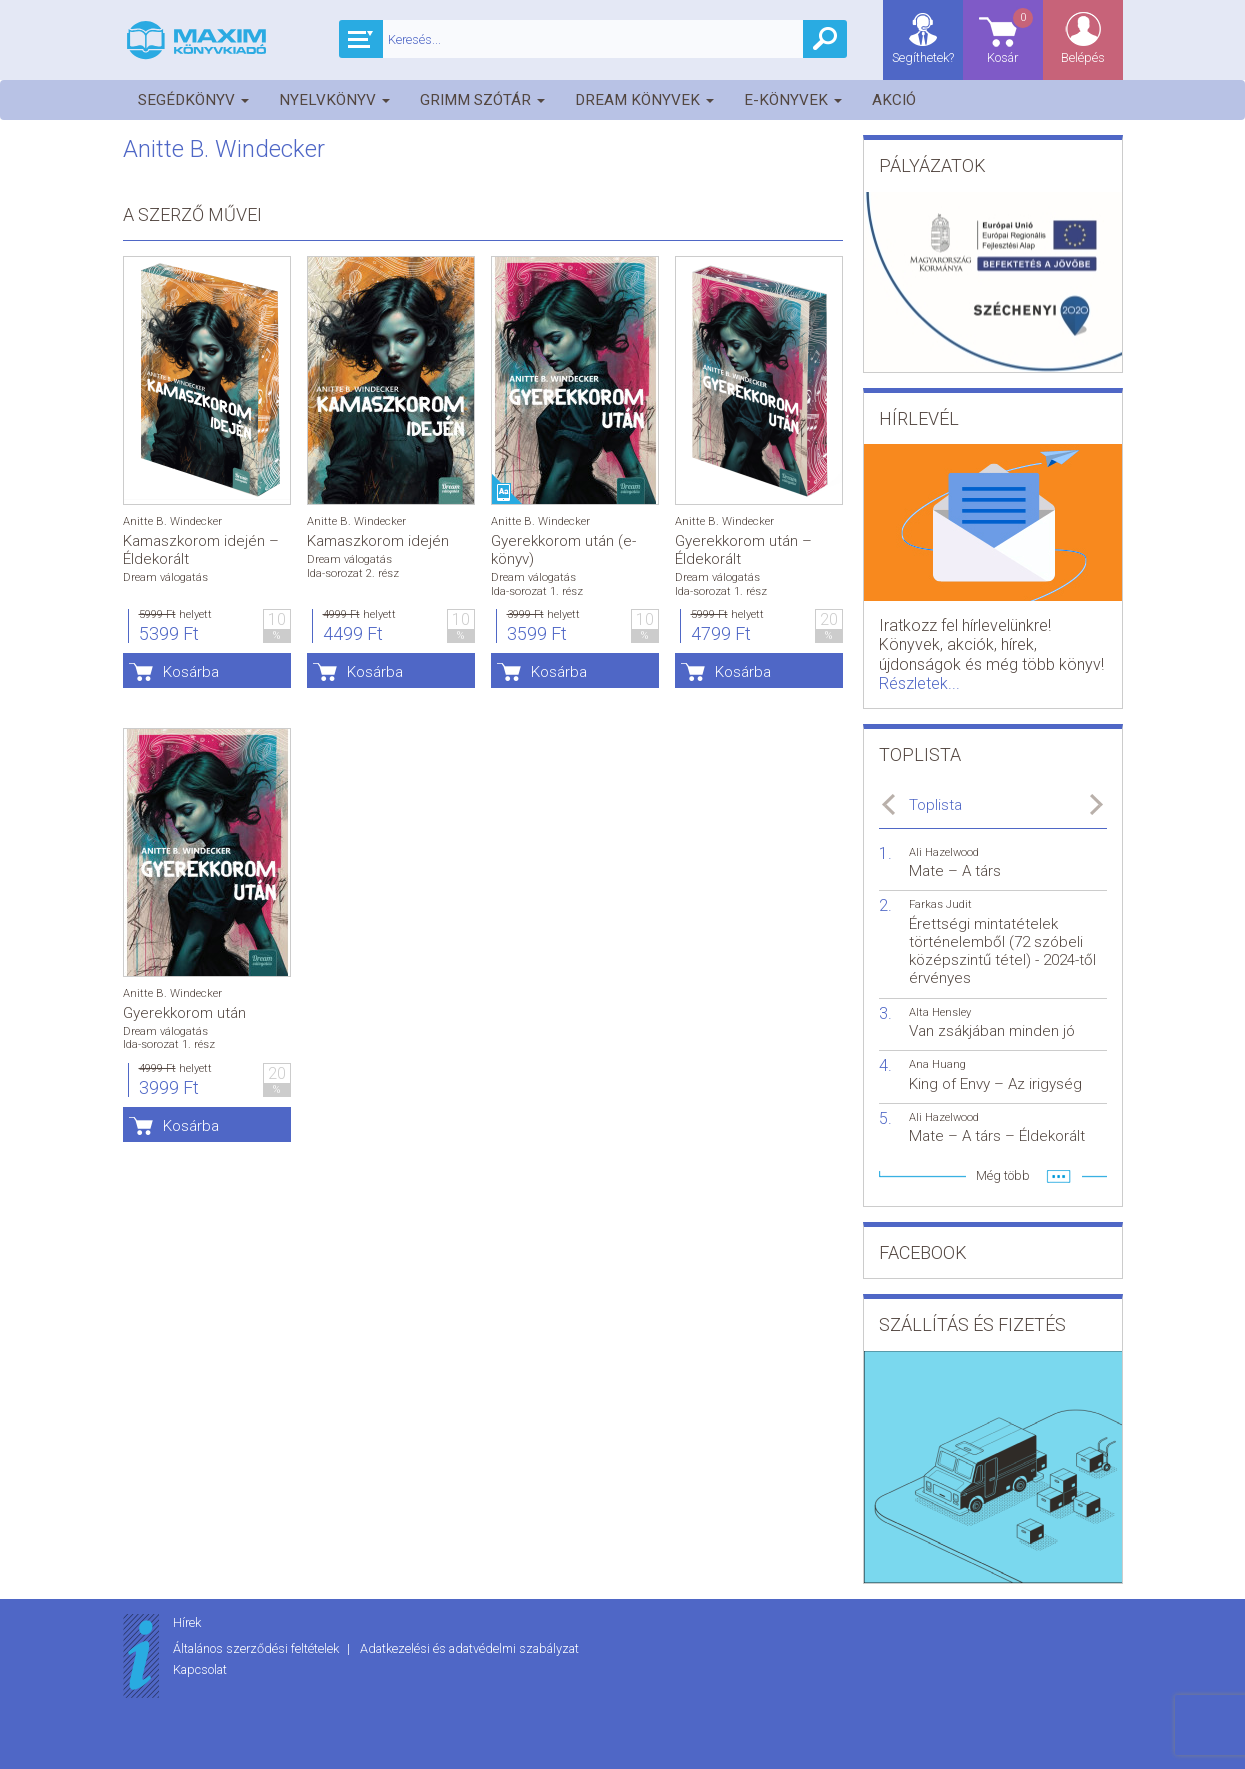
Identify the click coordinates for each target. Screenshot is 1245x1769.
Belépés (1083, 57)
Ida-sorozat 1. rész (537, 591)
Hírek (187, 1622)
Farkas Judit (940, 904)
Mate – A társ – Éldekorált (997, 1136)
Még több (1003, 1175)
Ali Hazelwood (944, 852)
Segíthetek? (923, 57)
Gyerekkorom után (184, 1013)
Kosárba (191, 672)
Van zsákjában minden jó (992, 1031)
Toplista (935, 805)
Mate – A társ (955, 871)
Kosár (1011, 35)
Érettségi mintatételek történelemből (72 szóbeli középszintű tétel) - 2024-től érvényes (1002, 951)
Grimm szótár (482, 100)
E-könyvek (793, 100)
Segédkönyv (193, 100)
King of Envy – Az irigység (995, 1084)
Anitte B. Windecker (172, 521)
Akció (894, 100)
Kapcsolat (200, 1669)
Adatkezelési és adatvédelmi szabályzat (469, 1648)
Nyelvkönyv (334, 100)
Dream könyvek (644, 100)
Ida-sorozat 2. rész (353, 573)
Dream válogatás (165, 577)
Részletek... (919, 683)
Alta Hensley (940, 1012)
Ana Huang (937, 1064)
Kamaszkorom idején (378, 541)
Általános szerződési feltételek (257, 1648)
